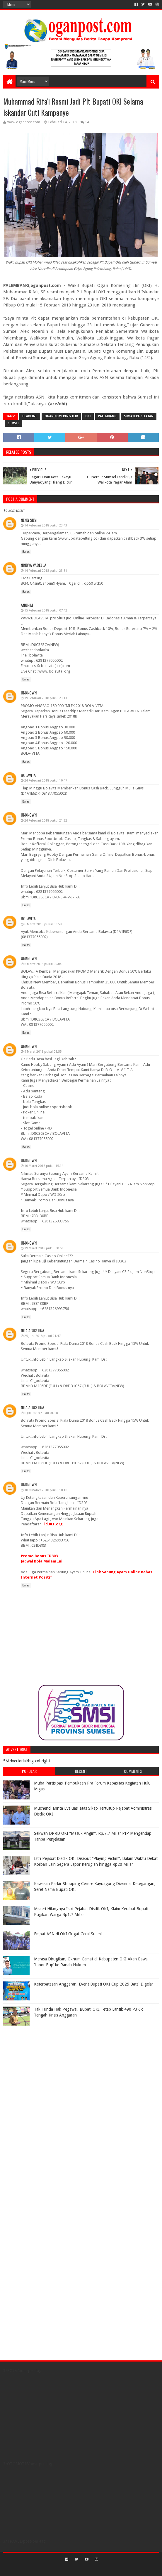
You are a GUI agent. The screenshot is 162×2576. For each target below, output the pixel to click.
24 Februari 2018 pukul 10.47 (45, 780)
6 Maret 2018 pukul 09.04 (43, 964)
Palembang (107, 416)
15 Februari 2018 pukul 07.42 (45, 610)
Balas (26, 551)
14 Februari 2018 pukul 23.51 (45, 571)
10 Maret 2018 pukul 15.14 (43, 1166)
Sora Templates (72, 2569)
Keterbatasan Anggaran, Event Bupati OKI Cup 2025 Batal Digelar (93, 1984)
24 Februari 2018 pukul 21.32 (45, 820)
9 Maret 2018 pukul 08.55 (43, 1052)
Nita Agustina (32, 1330)
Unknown (29, 693)
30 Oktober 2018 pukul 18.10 (45, 1490)
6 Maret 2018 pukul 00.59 (43, 924)
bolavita (28, 775)
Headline (29, 416)
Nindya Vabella (33, 565)
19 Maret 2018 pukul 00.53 (43, 1248)
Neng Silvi (29, 520)
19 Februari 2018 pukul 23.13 (45, 698)
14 (87, 122)
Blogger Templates (106, 2569)
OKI (88, 416)
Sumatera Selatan (139, 416)
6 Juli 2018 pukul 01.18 (41, 1413)
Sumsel (13, 423)
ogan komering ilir (61, 416)
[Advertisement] (39, 2065)
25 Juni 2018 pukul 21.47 (42, 1336)
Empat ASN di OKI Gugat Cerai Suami (68, 1933)
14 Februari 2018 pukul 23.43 (45, 525)
